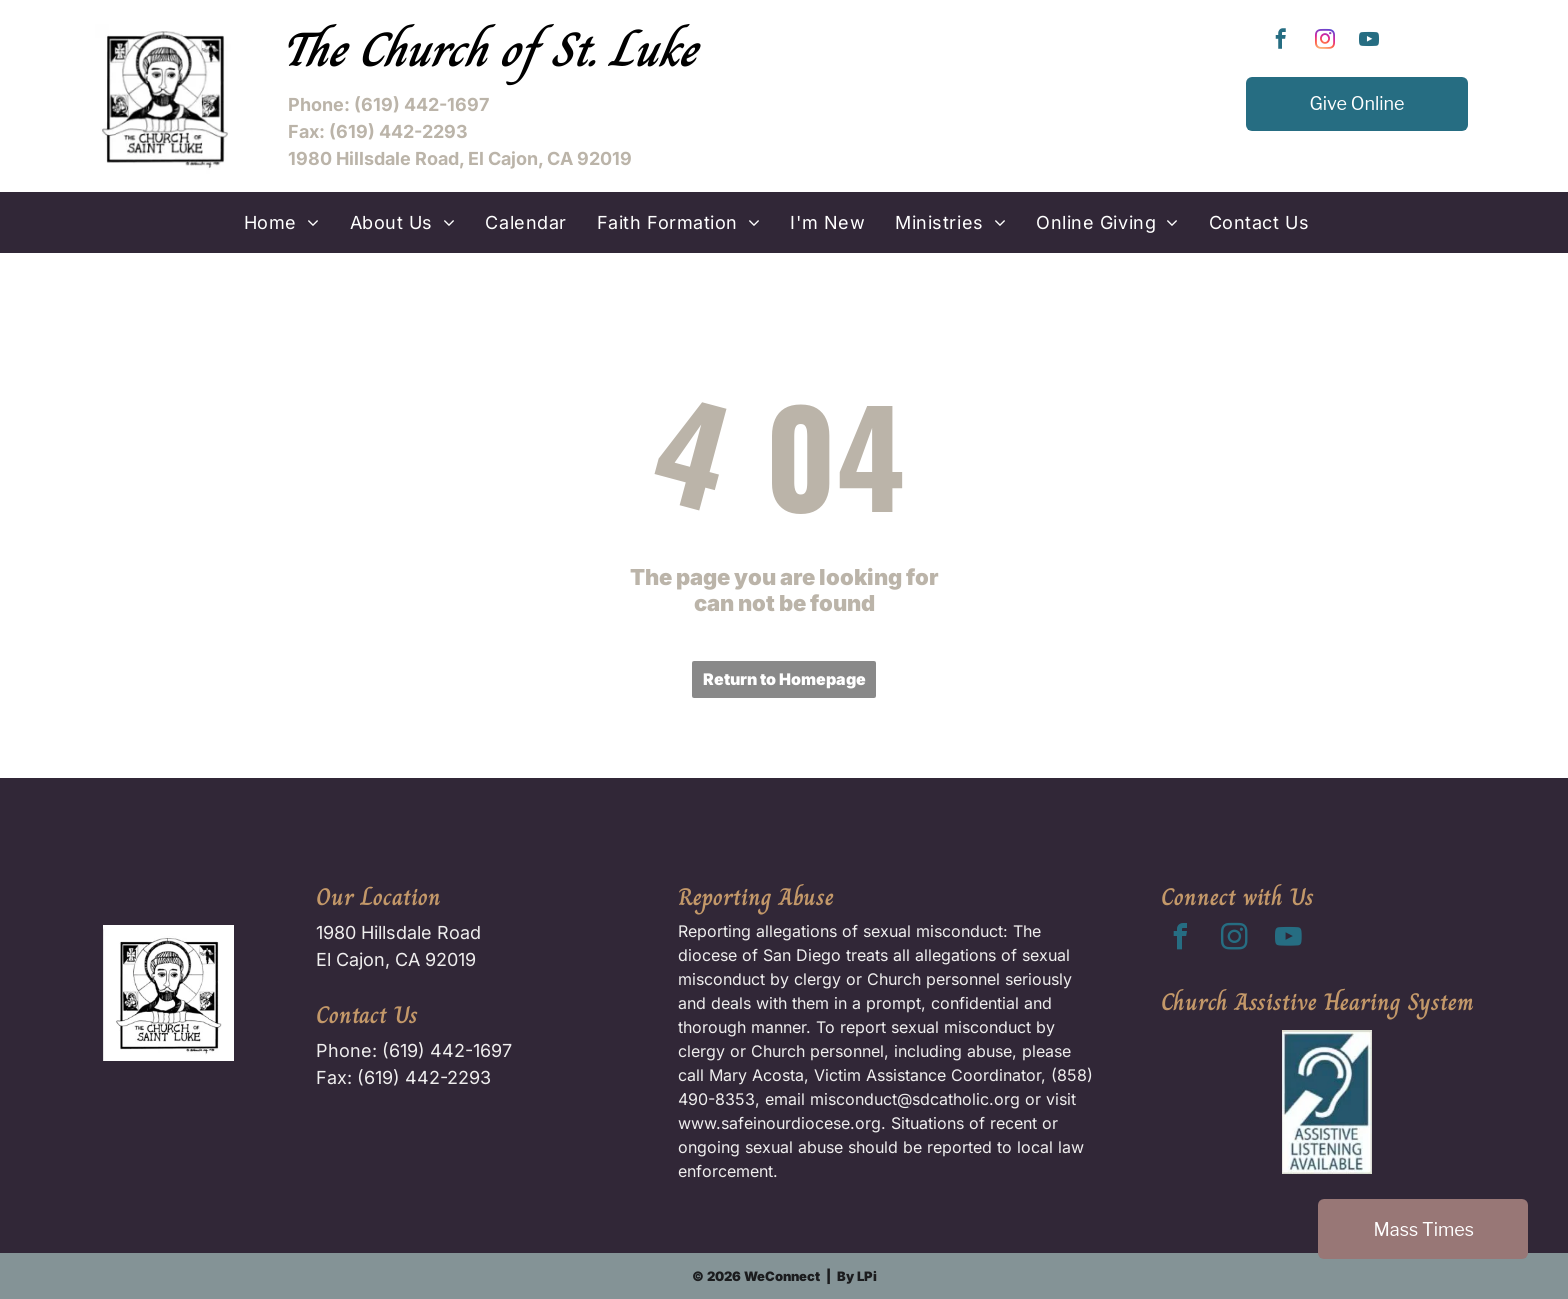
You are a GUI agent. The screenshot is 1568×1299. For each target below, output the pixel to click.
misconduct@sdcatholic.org (915, 1099)
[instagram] (1325, 41)
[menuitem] (282, 222)
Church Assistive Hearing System (1317, 1001)
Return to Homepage (784, 679)
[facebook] (1281, 41)
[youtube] (1369, 41)
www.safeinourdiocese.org (779, 1123)
